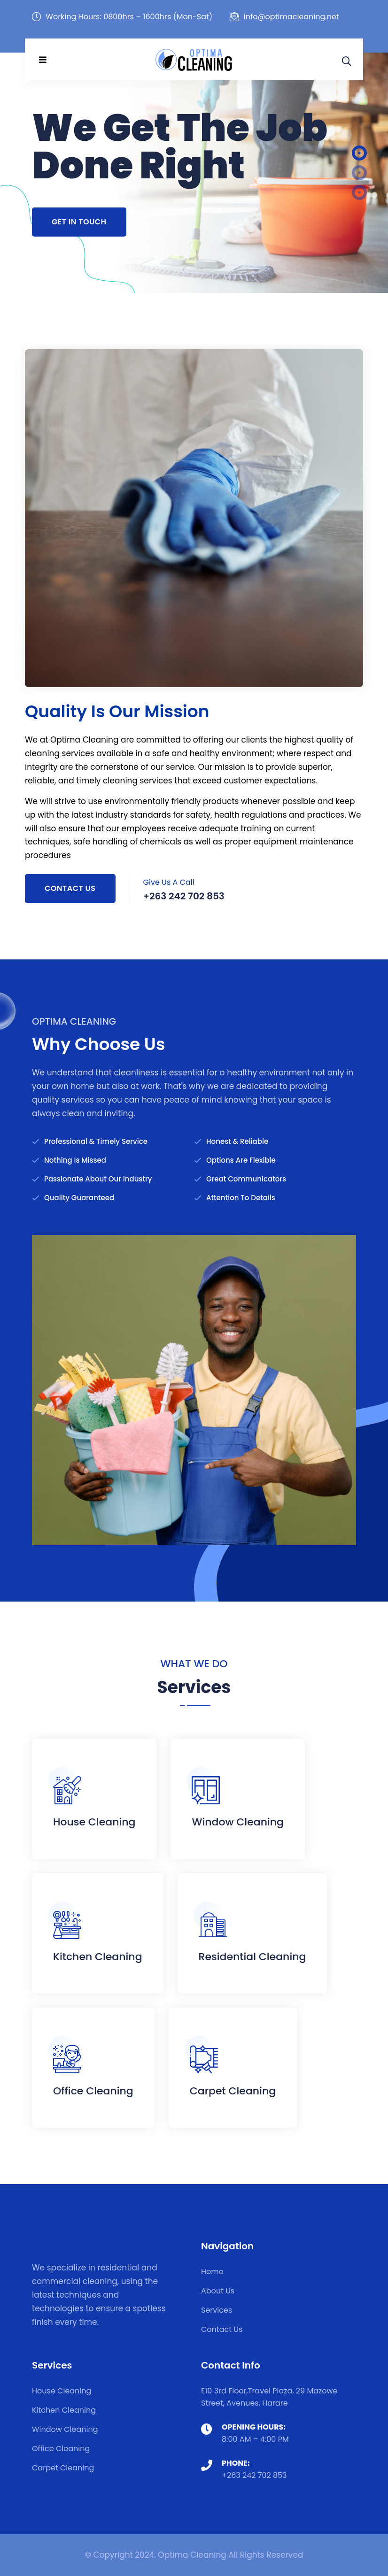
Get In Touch (79, 221)
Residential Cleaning (252, 1956)
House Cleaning (94, 1822)
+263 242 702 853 (254, 2475)
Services (216, 2310)
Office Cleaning (93, 2091)
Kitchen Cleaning (97, 1956)
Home (212, 2271)
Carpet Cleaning (233, 2091)
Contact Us (70, 888)
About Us (217, 2290)
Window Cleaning (237, 1822)
